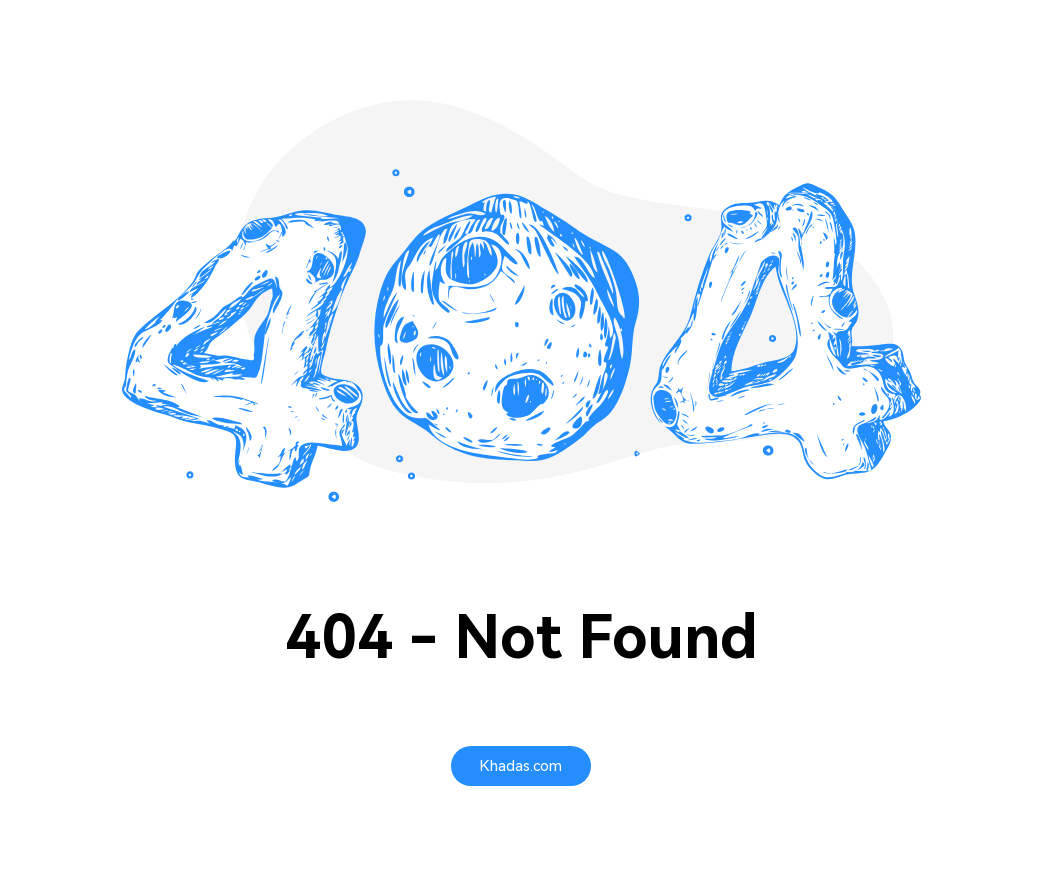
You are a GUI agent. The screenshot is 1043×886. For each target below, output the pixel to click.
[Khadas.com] (521, 766)
